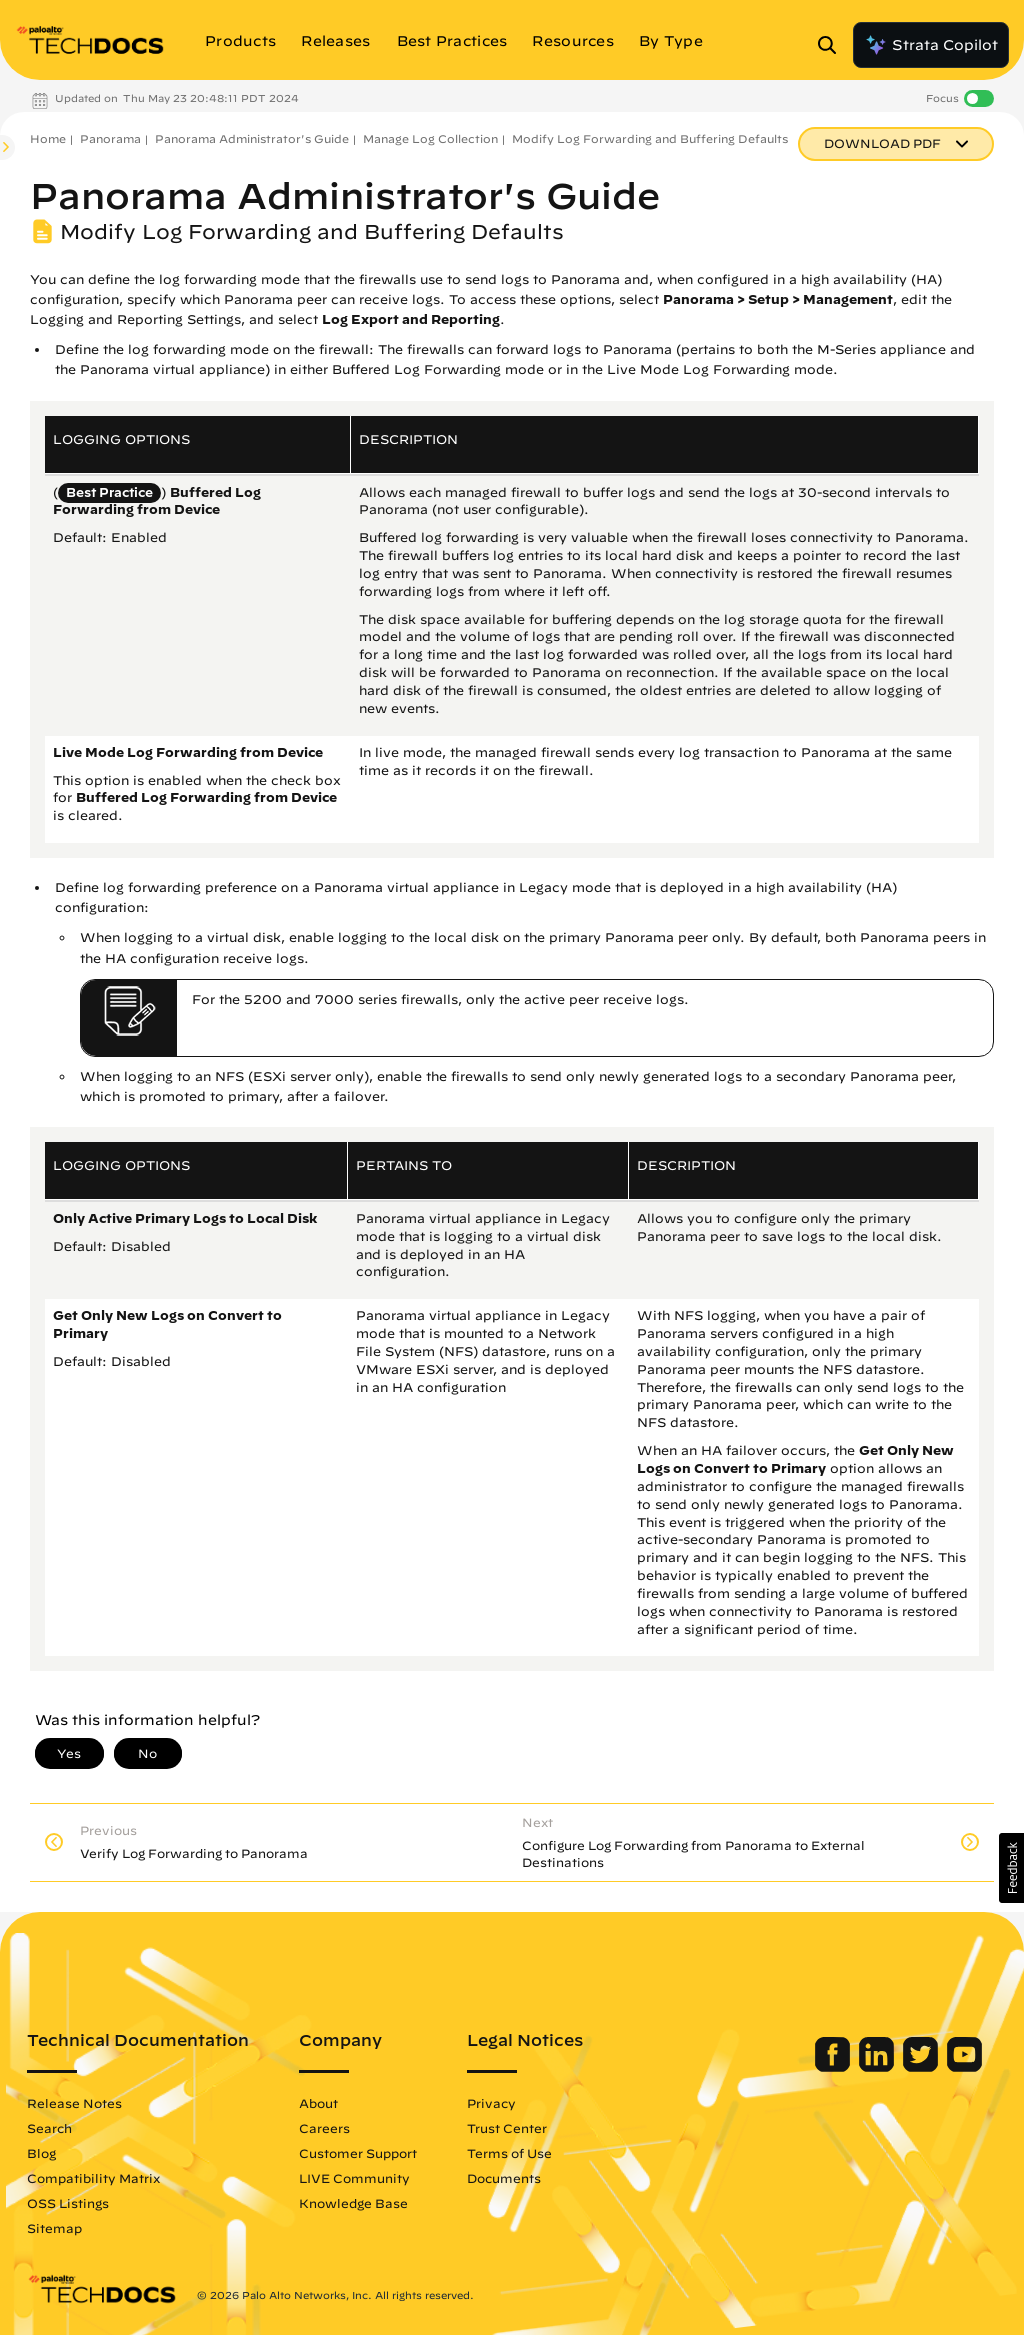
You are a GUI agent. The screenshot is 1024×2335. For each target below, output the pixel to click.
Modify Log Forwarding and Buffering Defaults (650, 138)
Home (48, 138)
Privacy (491, 2103)
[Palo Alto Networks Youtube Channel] (964, 2067)
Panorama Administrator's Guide (252, 138)
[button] (1011, 1868)
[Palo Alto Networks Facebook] (834, 2067)
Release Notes (74, 2103)
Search (49, 2128)
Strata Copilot (931, 45)
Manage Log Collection (430, 138)
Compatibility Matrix (93, 2178)
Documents (504, 2178)
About (318, 2103)
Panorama (110, 138)
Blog (41, 2153)
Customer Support (358, 2153)
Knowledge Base (353, 2203)
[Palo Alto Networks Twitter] (922, 2067)
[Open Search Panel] (833, 45)
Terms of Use (509, 2153)
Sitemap (54, 2228)
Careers (324, 2128)
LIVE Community (354, 2178)
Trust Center (507, 2128)
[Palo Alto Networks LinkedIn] (878, 2067)
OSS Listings (68, 2203)
